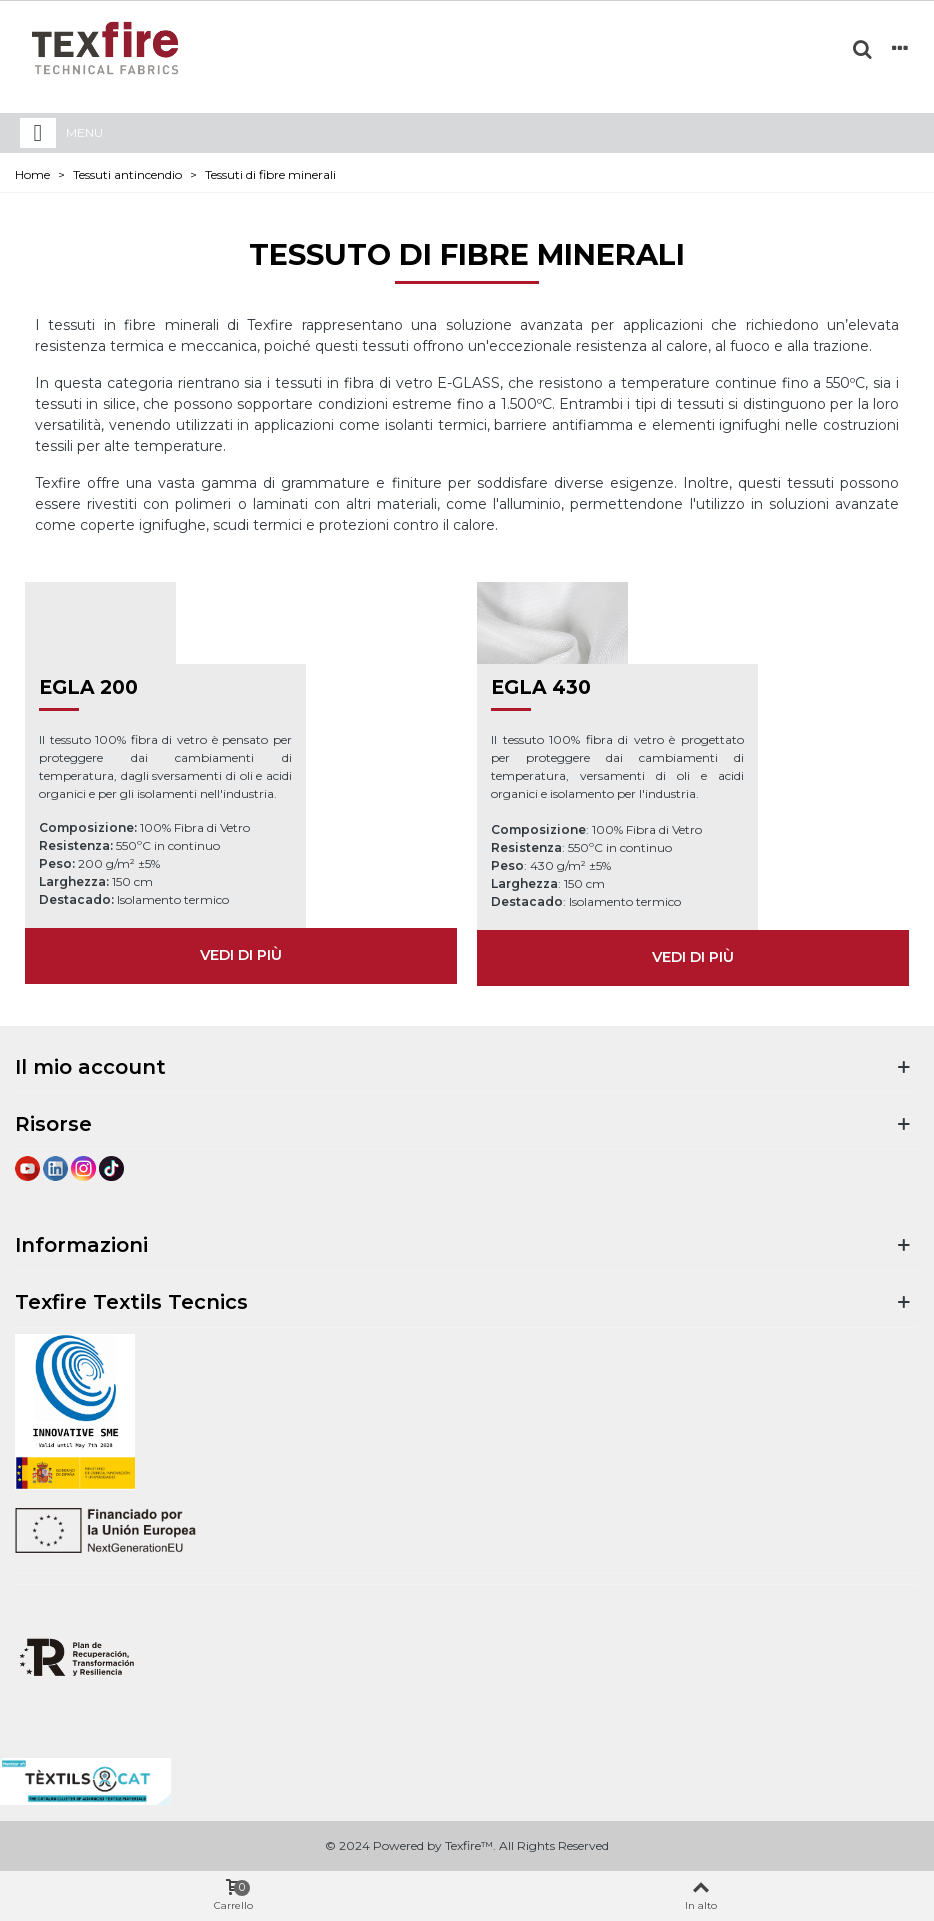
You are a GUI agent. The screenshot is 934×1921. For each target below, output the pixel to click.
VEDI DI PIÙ (241, 955)
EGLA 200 (88, 687)
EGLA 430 (541, 687)
